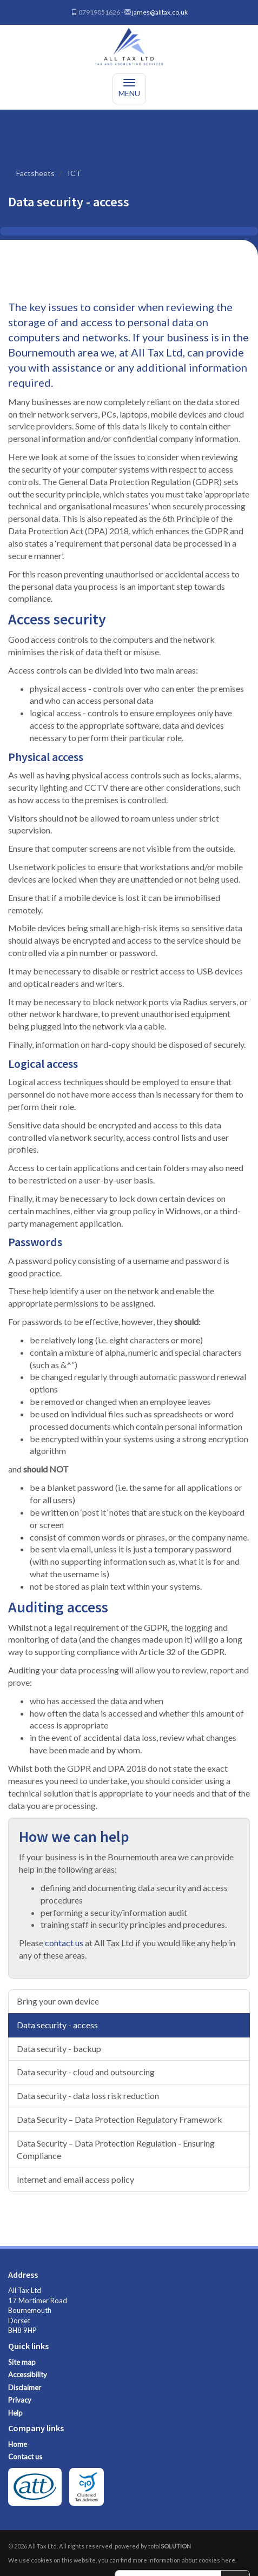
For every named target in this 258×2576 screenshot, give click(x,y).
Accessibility (27, 2374)
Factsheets (35, 173)
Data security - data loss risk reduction (88, 2095)
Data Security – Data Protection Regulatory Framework (119, 2119)
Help (15, 2413)
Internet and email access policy (75, 2179)
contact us (64, 1943)
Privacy (19, 2400)
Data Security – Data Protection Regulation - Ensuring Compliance (116, 2149)
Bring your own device (58, 2001)
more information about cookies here (184, 2560)
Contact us (25, 2456)
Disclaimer (24, 2387)
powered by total (153, 2546)
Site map (22, 2362)
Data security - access (57, 2025)
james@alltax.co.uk (160, 12)
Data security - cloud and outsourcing (86, 2072)
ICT (74, 173)
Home (17, 2444)
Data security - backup (59, 2048)
